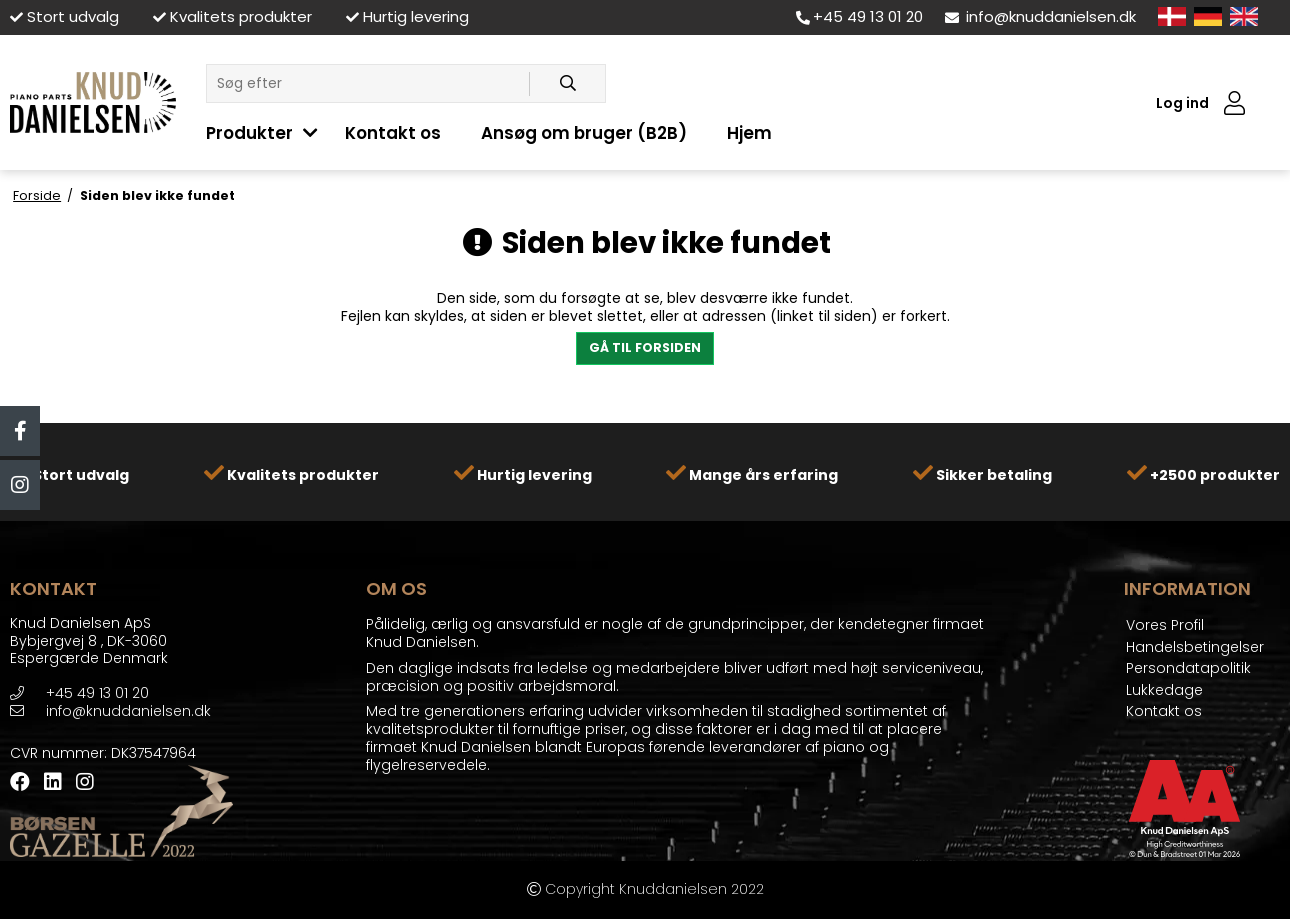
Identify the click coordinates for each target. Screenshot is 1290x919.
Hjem (749, 133)
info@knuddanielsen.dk (1040, 16)
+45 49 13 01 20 (859, 16)
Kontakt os (393, 133)
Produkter (249, 133)
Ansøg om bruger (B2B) (584, 133)
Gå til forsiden (645, 347)
